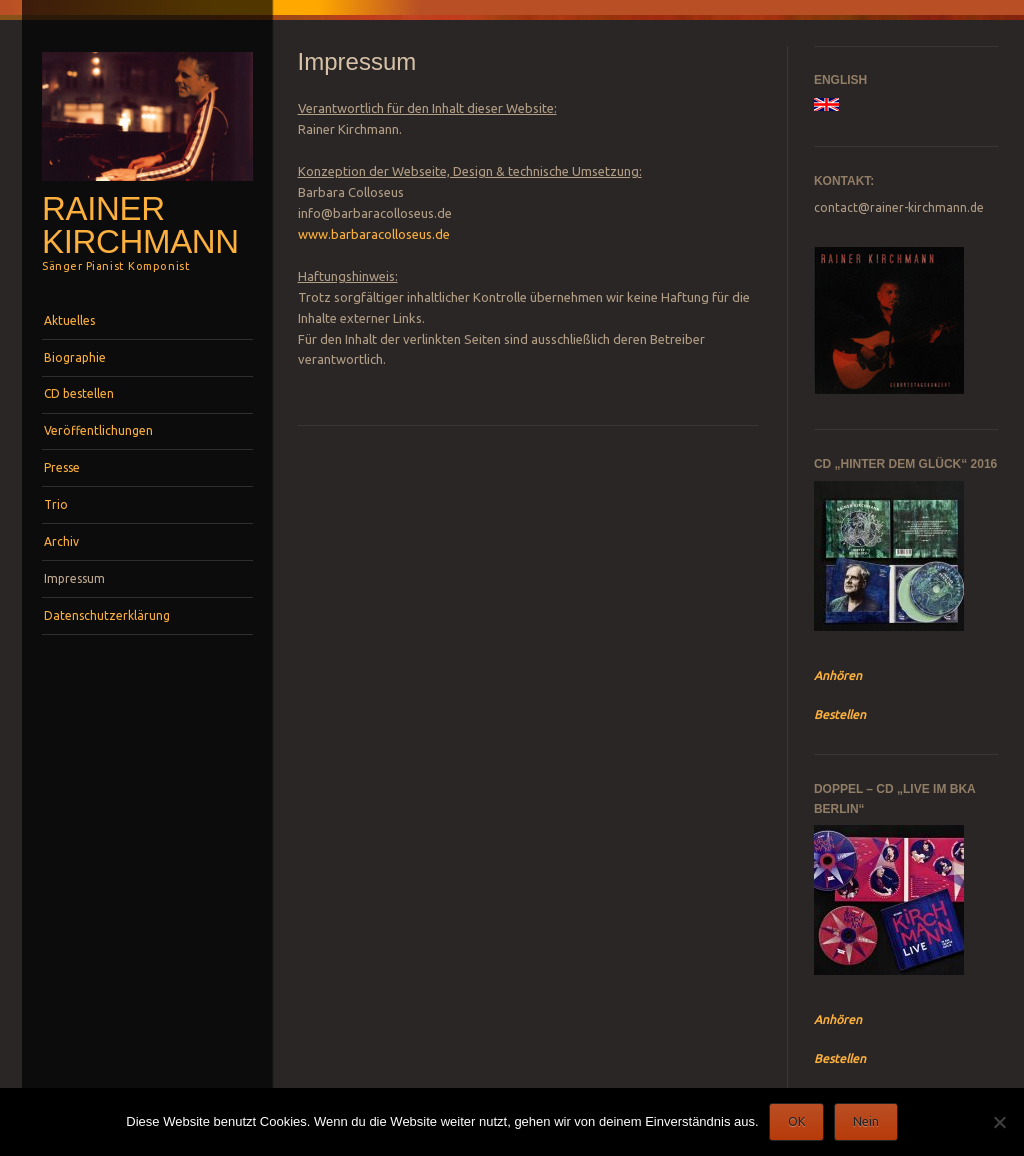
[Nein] (999, 1122)
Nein (866, 1121)
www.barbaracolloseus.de (374, 234)
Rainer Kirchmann (140, 225)
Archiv (61, 541)
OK (796, 1121)
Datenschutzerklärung (107, 615)
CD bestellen (79, 393)
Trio (56, 504)
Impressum (74, 578)
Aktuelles (69, 320)
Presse (62, 467)
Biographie (75, 357)
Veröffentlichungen (98, 430)
